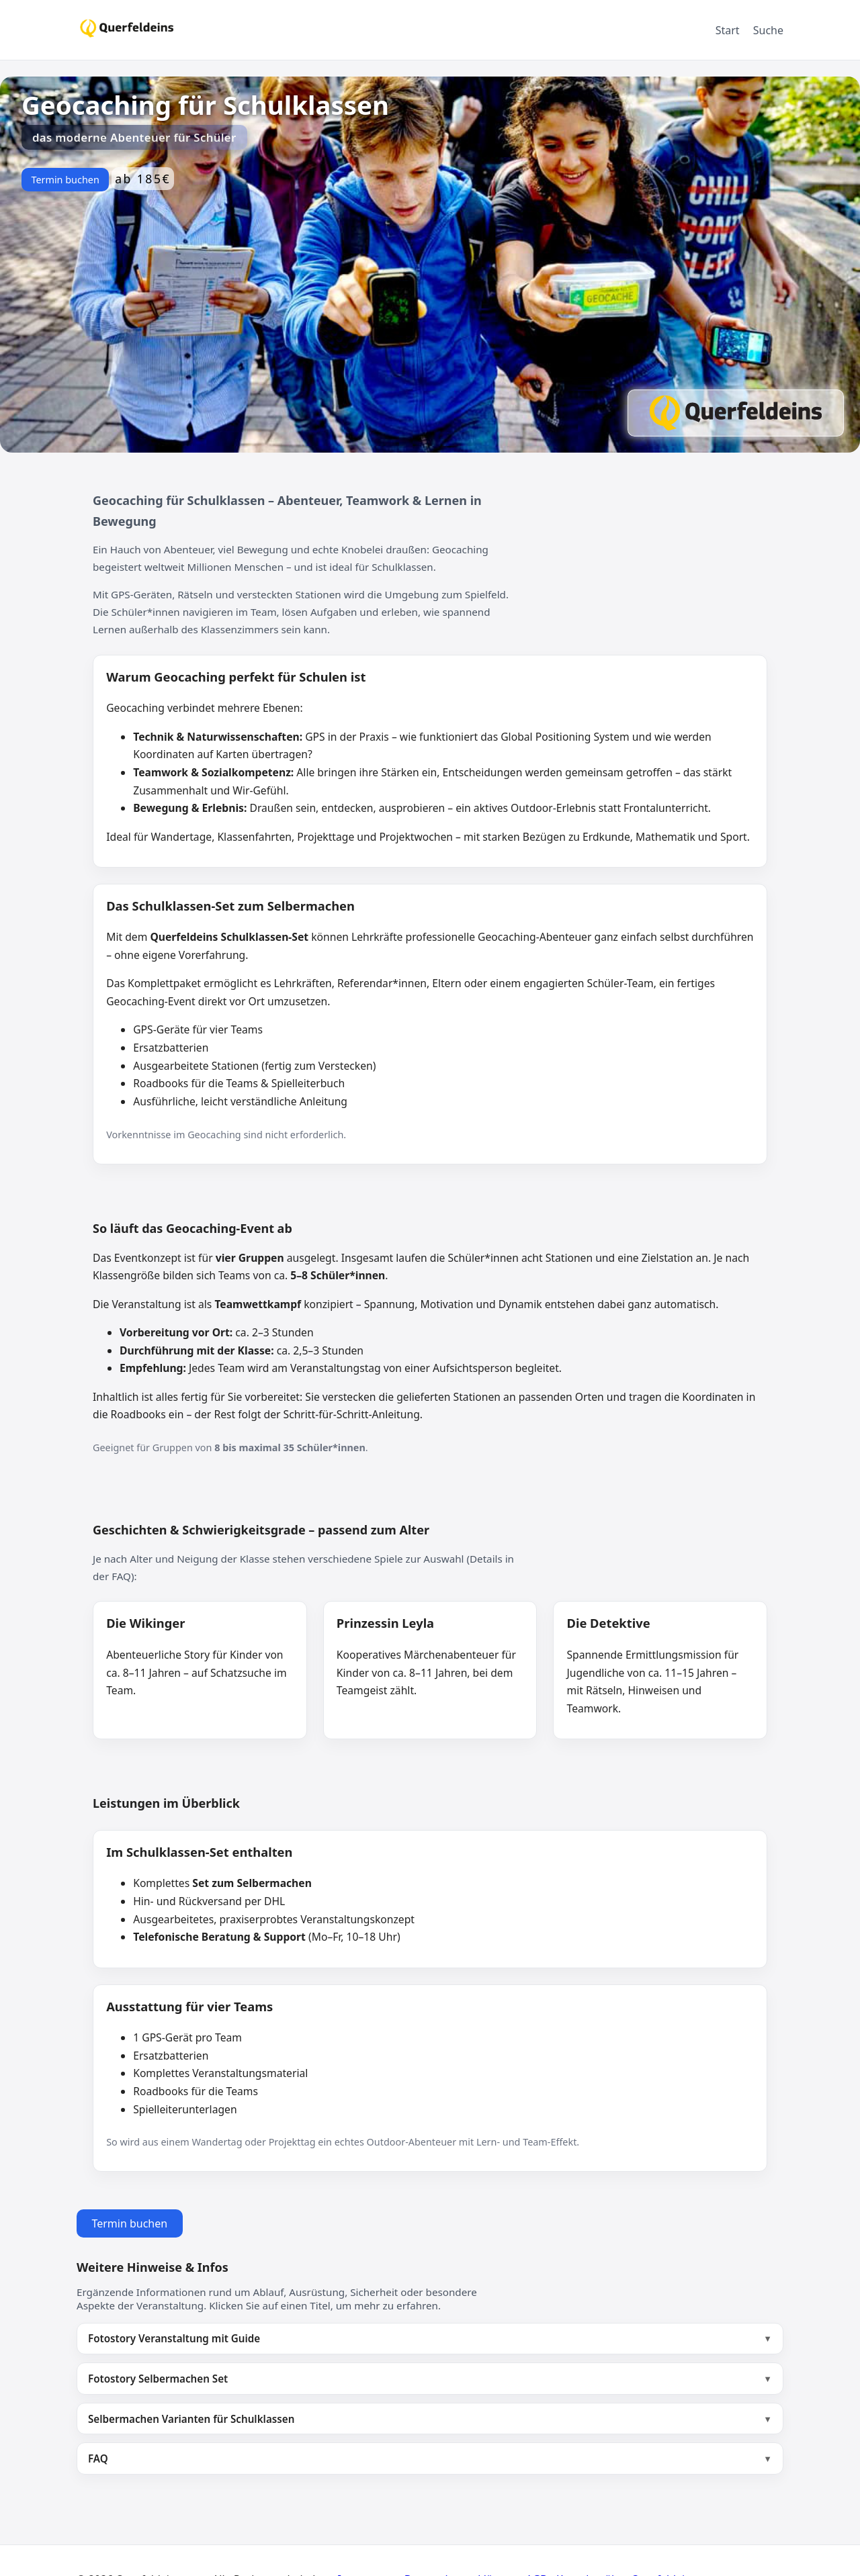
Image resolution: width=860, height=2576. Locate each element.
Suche (768, 30)
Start (728, 30)
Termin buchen (65, 179)
